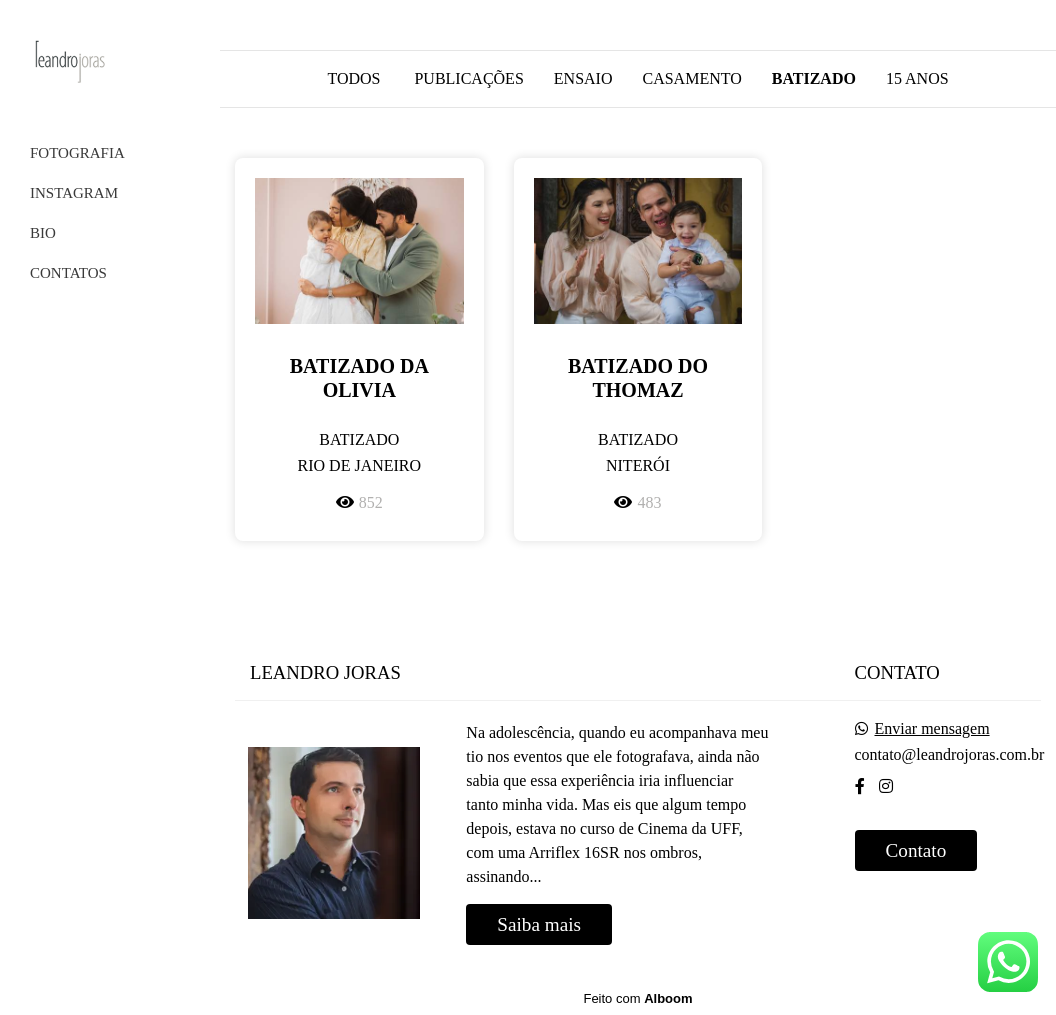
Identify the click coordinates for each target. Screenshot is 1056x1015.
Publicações (468, 79)
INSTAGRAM (74, 193)
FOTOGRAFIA (77, 153)
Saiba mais (539, 924)
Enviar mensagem (932, 729)
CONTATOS (68, 273)
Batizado (814, 79)
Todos (353, 79)
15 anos (917, 79)
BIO (43, 233)
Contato (916, 850)
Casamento (691, 79)
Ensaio (583, 79)
